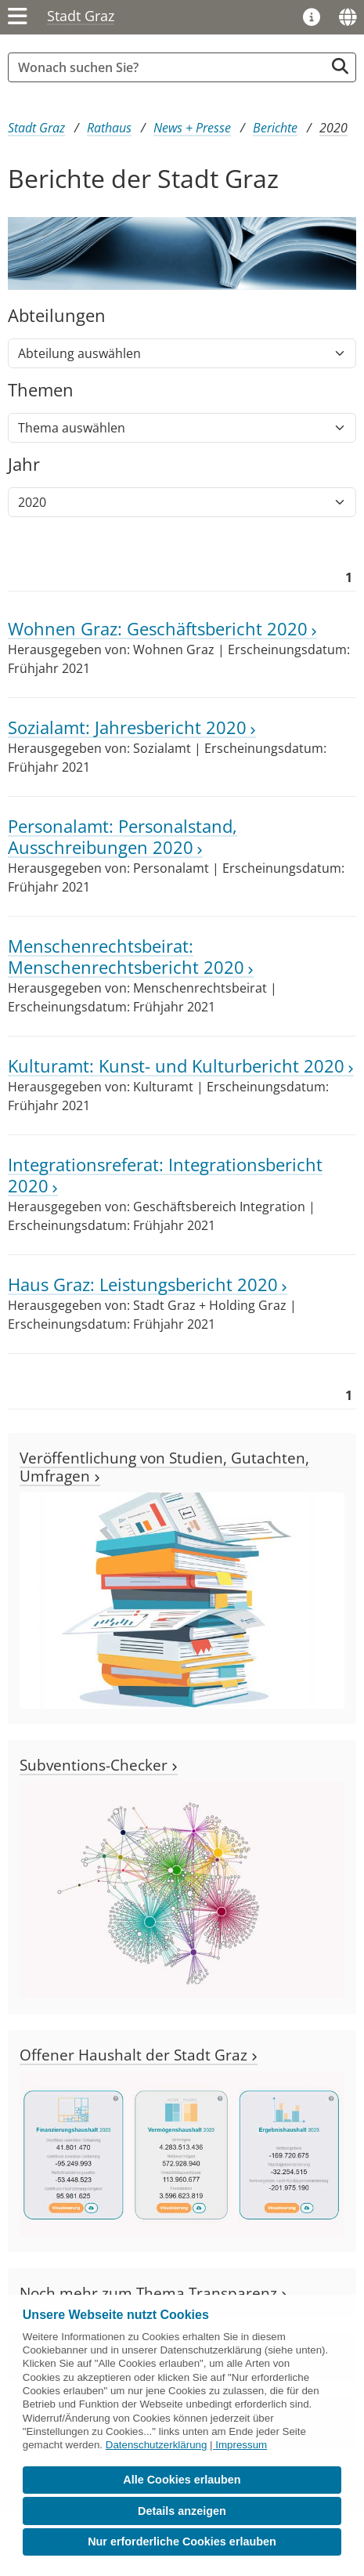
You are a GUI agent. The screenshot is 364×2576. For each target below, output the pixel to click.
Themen (41, 390)
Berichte (275, 127)
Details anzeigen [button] (182, 2511)
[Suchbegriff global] (170, 67)
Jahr (24, 465)
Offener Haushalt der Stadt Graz (139, 2054)
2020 (333, 127)
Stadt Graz (80, 15)
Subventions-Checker (99, 1764)
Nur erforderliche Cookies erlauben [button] (182, 2541)
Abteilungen (57, 316)
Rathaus (109, 127)
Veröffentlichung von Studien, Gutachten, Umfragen (164, 1466)
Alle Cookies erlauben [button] (181, 2479)
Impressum (241, 2445)
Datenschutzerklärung (156, 2445)
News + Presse (192, 127)
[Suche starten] (340, 66)
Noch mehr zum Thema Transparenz (153, 2292)
